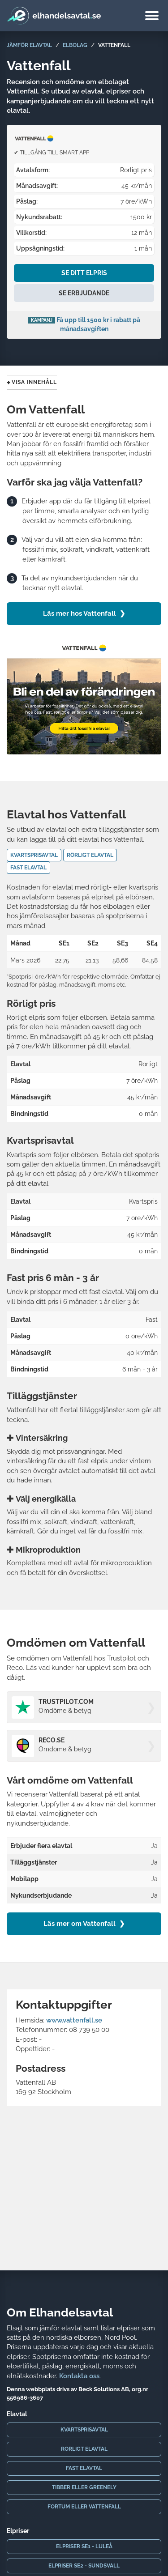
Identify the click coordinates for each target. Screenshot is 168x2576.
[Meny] (152, 16)
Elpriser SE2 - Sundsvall (84, 2566)
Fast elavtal (84, 2468)
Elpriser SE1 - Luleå (84, 2546)
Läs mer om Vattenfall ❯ (84, 1924)
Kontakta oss (79, 2376)
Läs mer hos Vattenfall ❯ (84, 613)
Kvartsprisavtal (84, 2430)
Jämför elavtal (29, 45)
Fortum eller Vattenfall (84, 2507)
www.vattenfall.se (74, 2020)
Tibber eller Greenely (84, 2487)
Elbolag (75, 45)
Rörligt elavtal (84, 2449)
